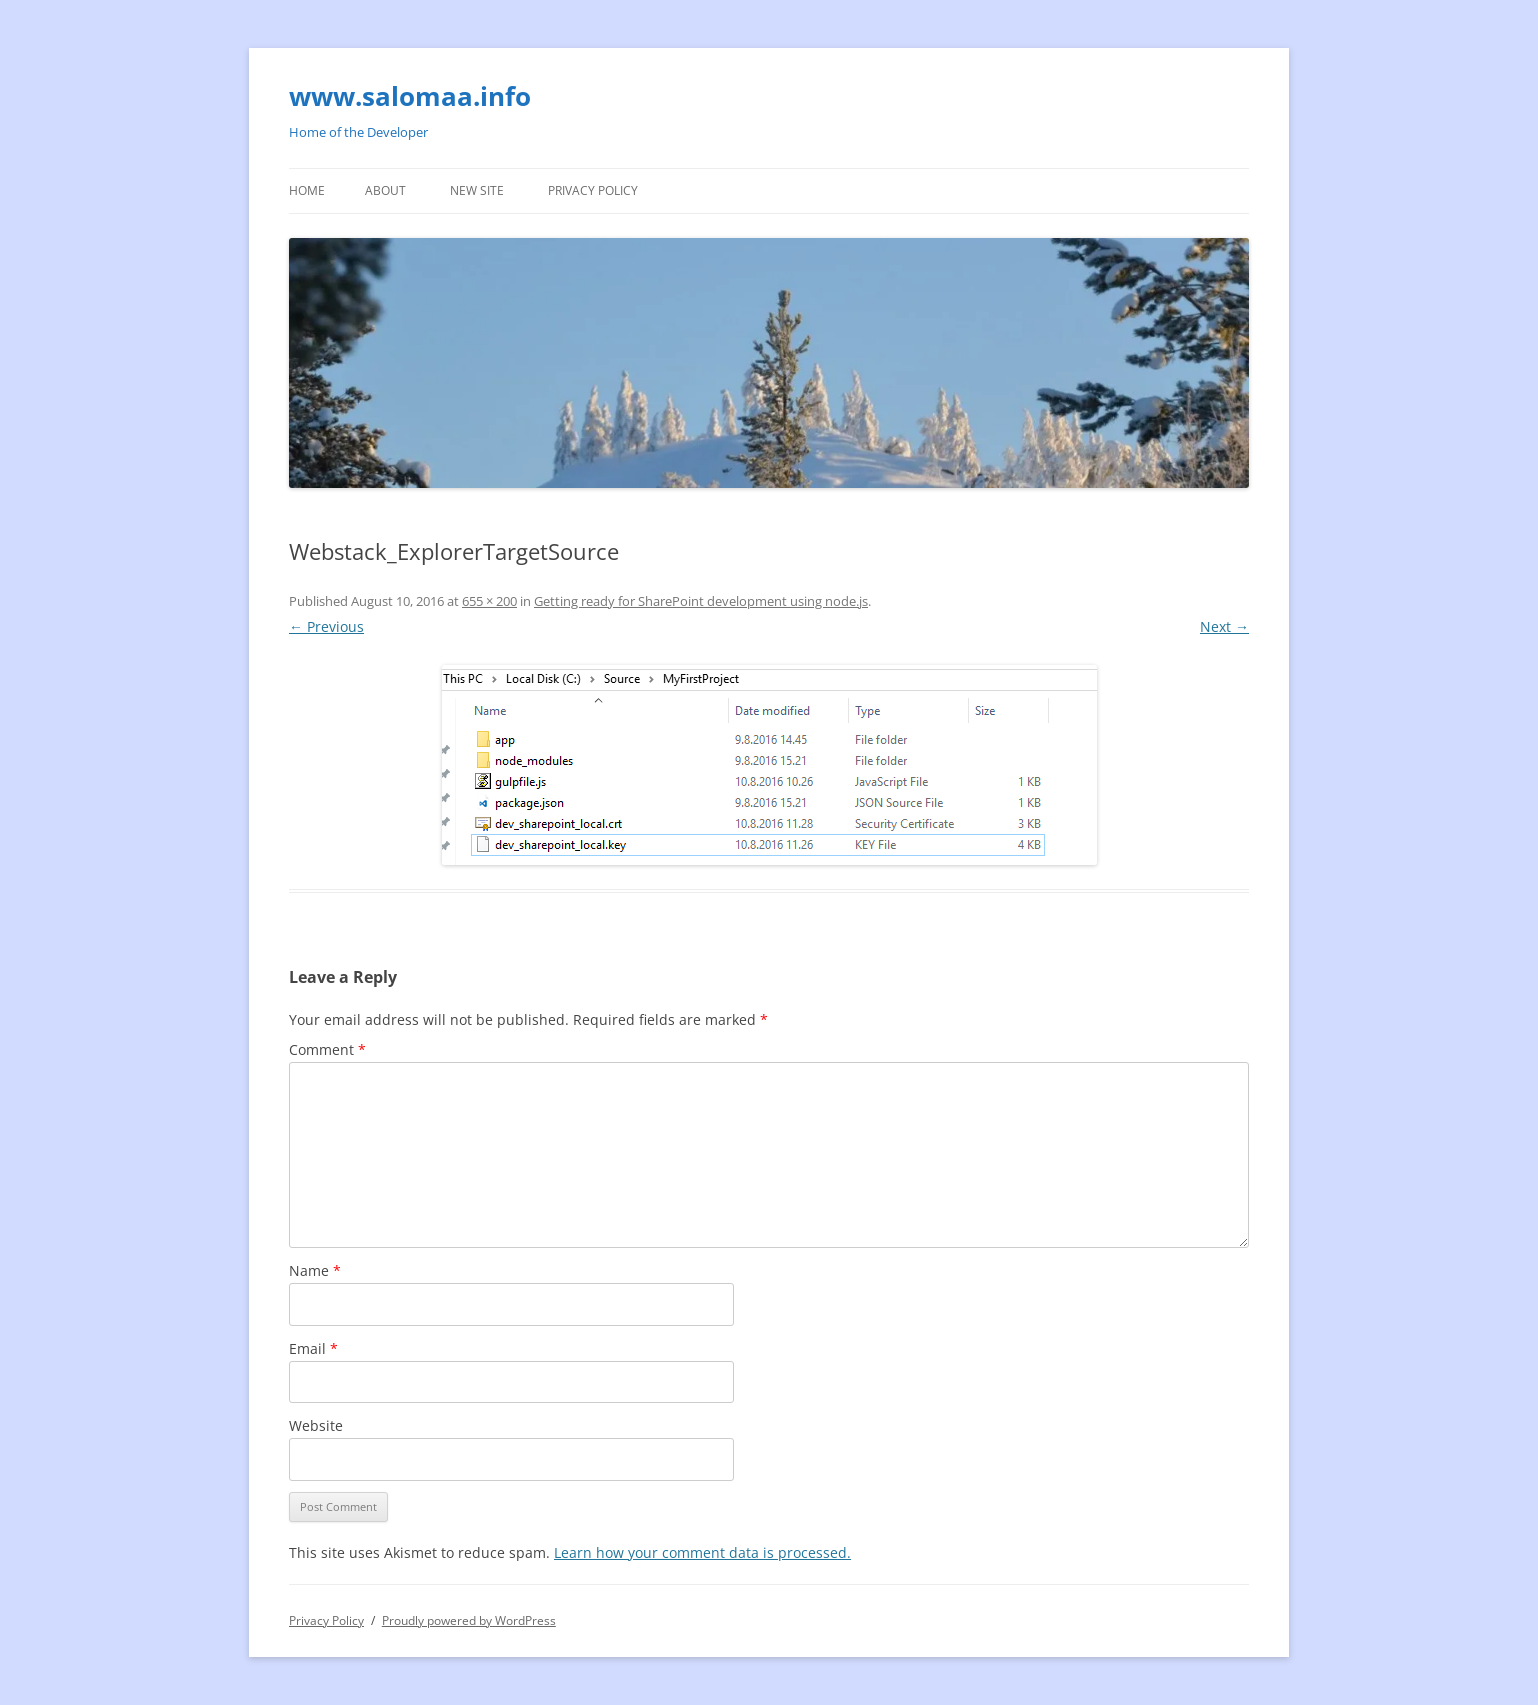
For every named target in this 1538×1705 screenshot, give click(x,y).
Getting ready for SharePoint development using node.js (701, 601)
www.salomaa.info (410, 96)
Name (315, 1270)
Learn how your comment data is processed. (702, 1552)
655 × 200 (489, 601)
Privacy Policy (593, 190)
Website (316, 1425)
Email (313, 1348)
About (385, 190)
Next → (1224, 626)
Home (307, 190)
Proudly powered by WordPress (469, 1620)
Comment (327, 1049)
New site (477, 190)
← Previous (326, 626)
